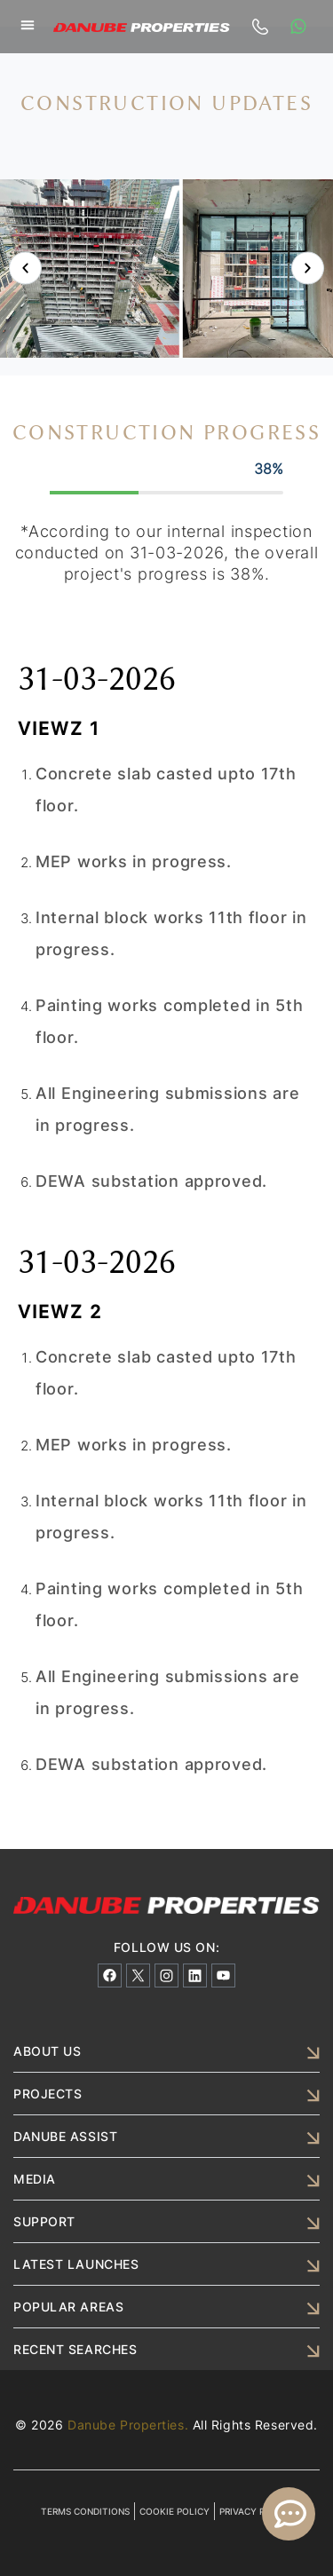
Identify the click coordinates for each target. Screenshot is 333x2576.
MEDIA (34, 2178)
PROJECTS (47, 2093)
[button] (28, 24)
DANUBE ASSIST (65, 2136)
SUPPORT (44, 2221)
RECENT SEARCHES (75, 2349)
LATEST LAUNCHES (76, 2264)
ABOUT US (47, 2050)
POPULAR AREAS (68, 2306)
